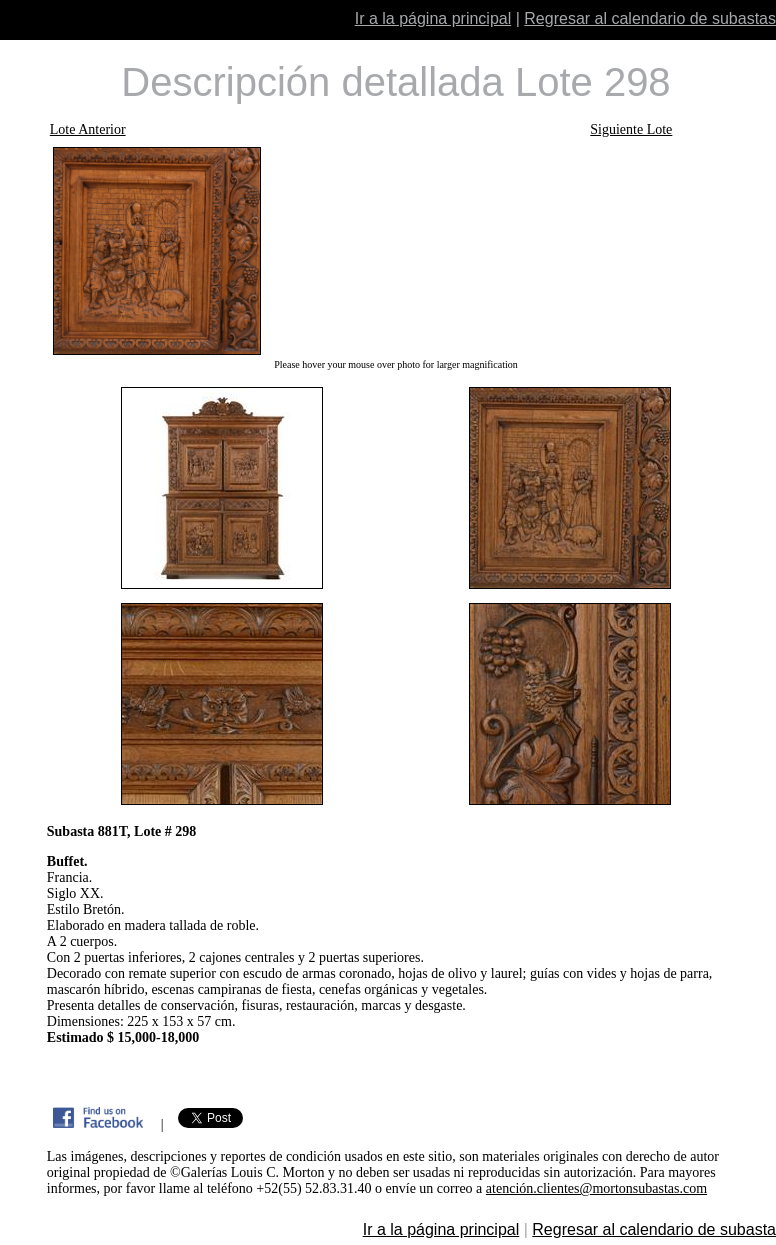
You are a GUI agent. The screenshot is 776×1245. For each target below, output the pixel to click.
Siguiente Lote (631, 129)
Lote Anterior (88, 129)
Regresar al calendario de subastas (650, 18)
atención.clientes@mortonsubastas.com (596, 1188)
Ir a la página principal (433, 18)
